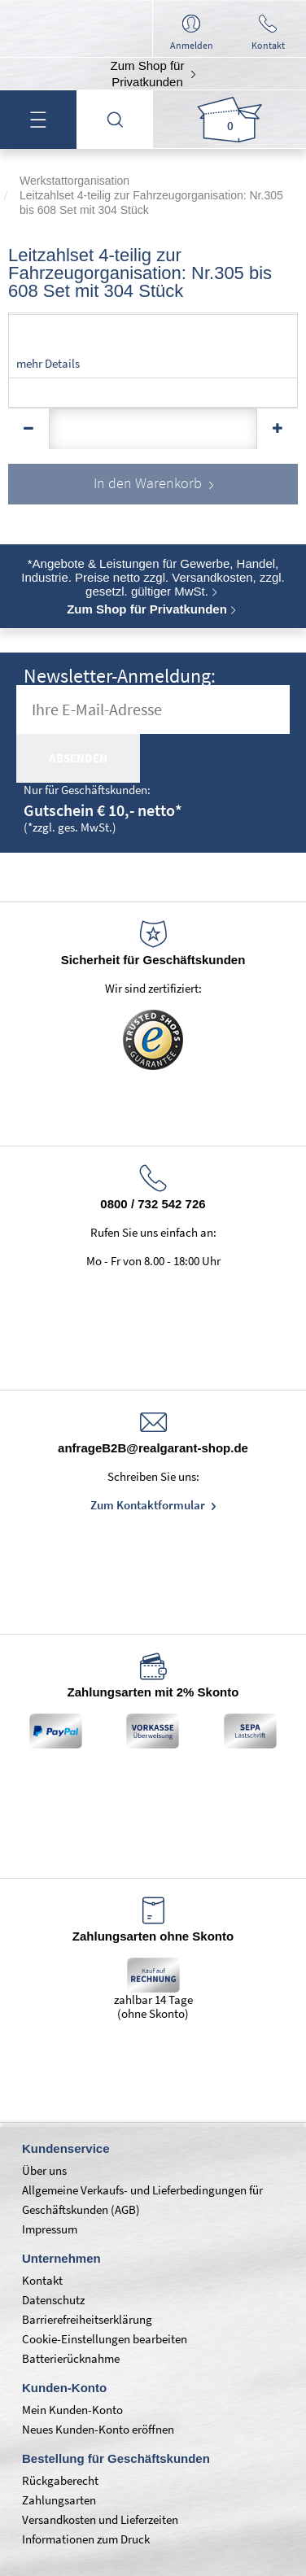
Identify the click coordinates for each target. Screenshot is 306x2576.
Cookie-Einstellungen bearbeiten (104, 2339)
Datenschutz (53, 2299)
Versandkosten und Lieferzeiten (100, 2519)
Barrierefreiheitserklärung (87, 2319)
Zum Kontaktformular (149, 1505)
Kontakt (42, 2280)
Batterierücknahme (71, 2358)
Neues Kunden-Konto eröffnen (98, 2429)
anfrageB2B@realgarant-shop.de (153, 1448)
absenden (78, 758)
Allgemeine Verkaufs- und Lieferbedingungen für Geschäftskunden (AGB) (142, 2199)
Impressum (49, 2229)
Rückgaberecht (60, 2480)
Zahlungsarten (59, 2500)
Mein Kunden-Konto (72, 2409)
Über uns (44, 2170)
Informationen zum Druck (86, 2539)
